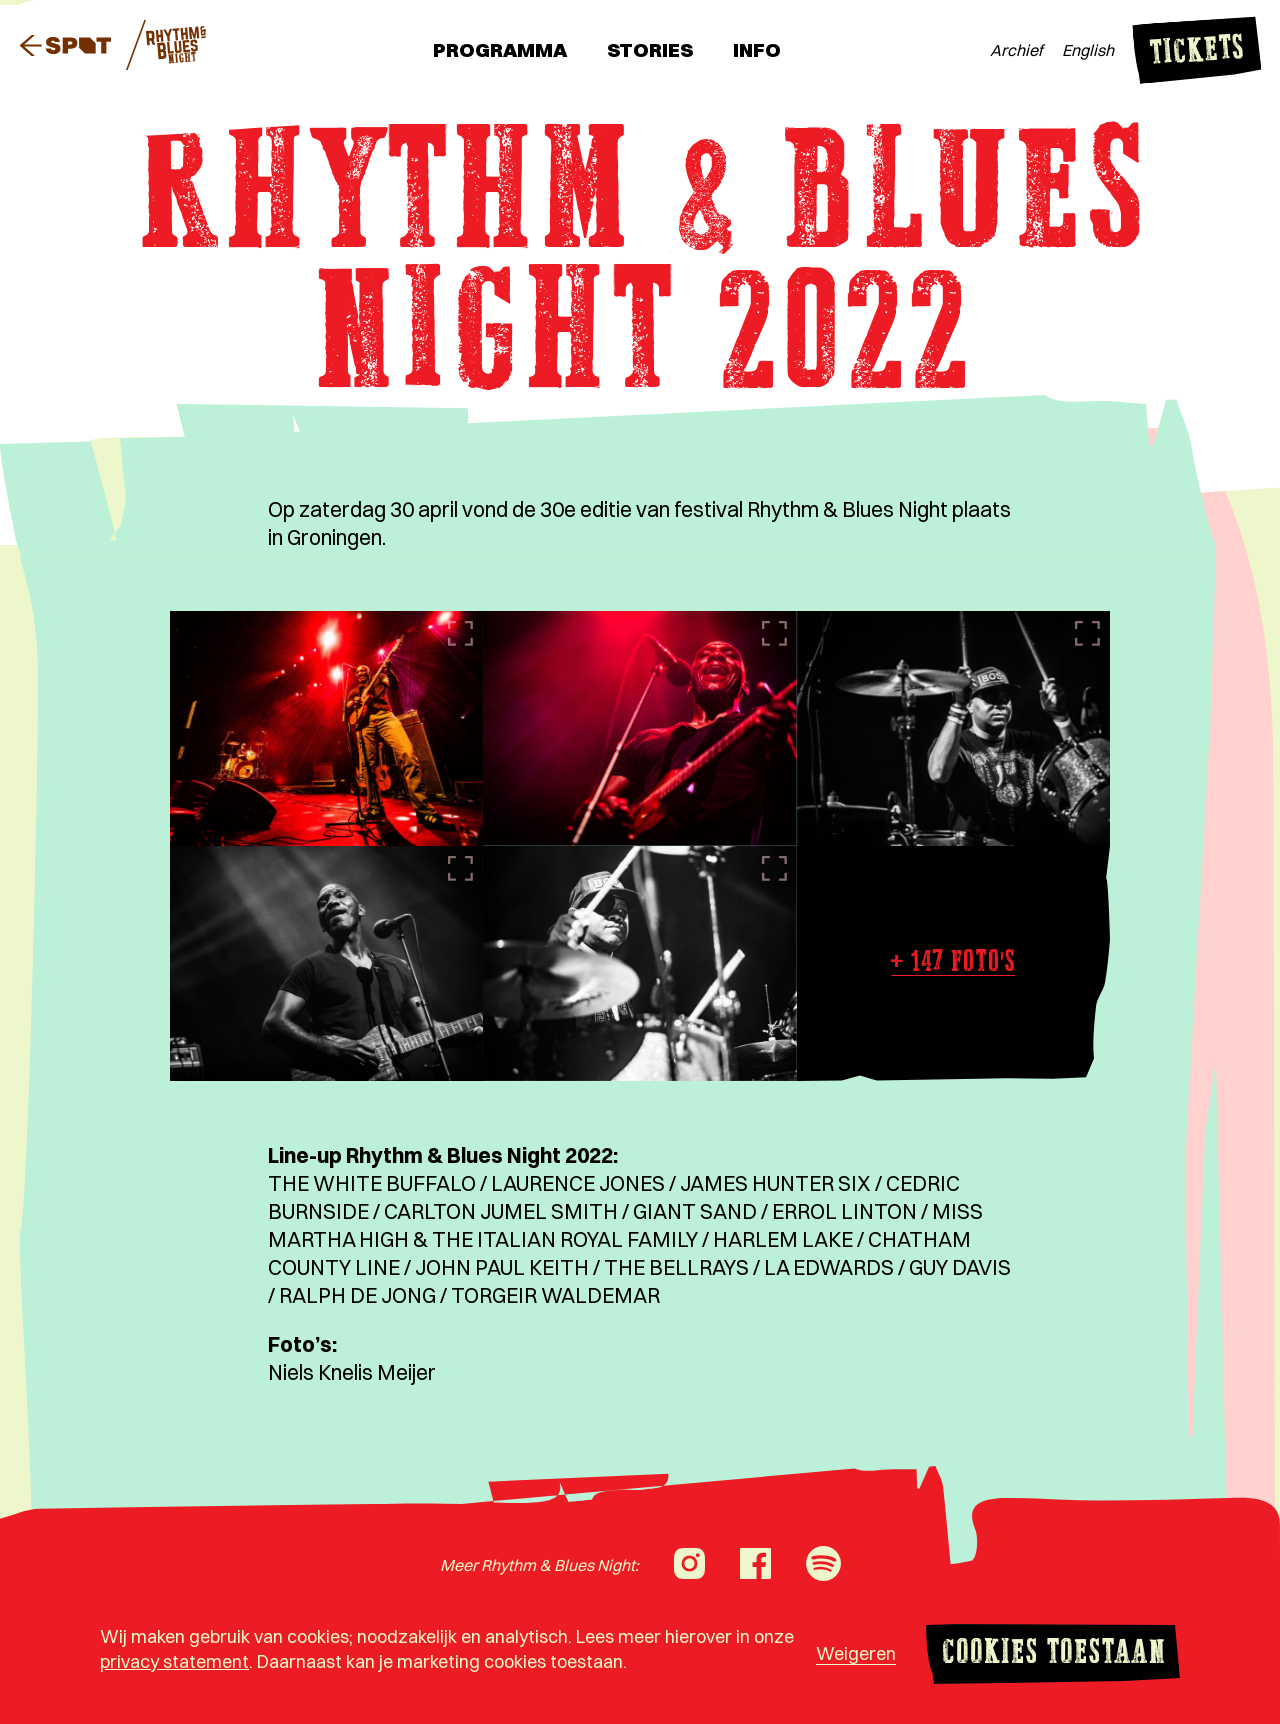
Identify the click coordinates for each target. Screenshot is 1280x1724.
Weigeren (856, 1653)
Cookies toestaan (1053, 1654)
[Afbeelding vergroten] (326, 728)
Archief (1016, 50)
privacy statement (174, 1661)
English (1088, 50)
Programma (500, 49)
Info (757, 49)
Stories (650, 49)
